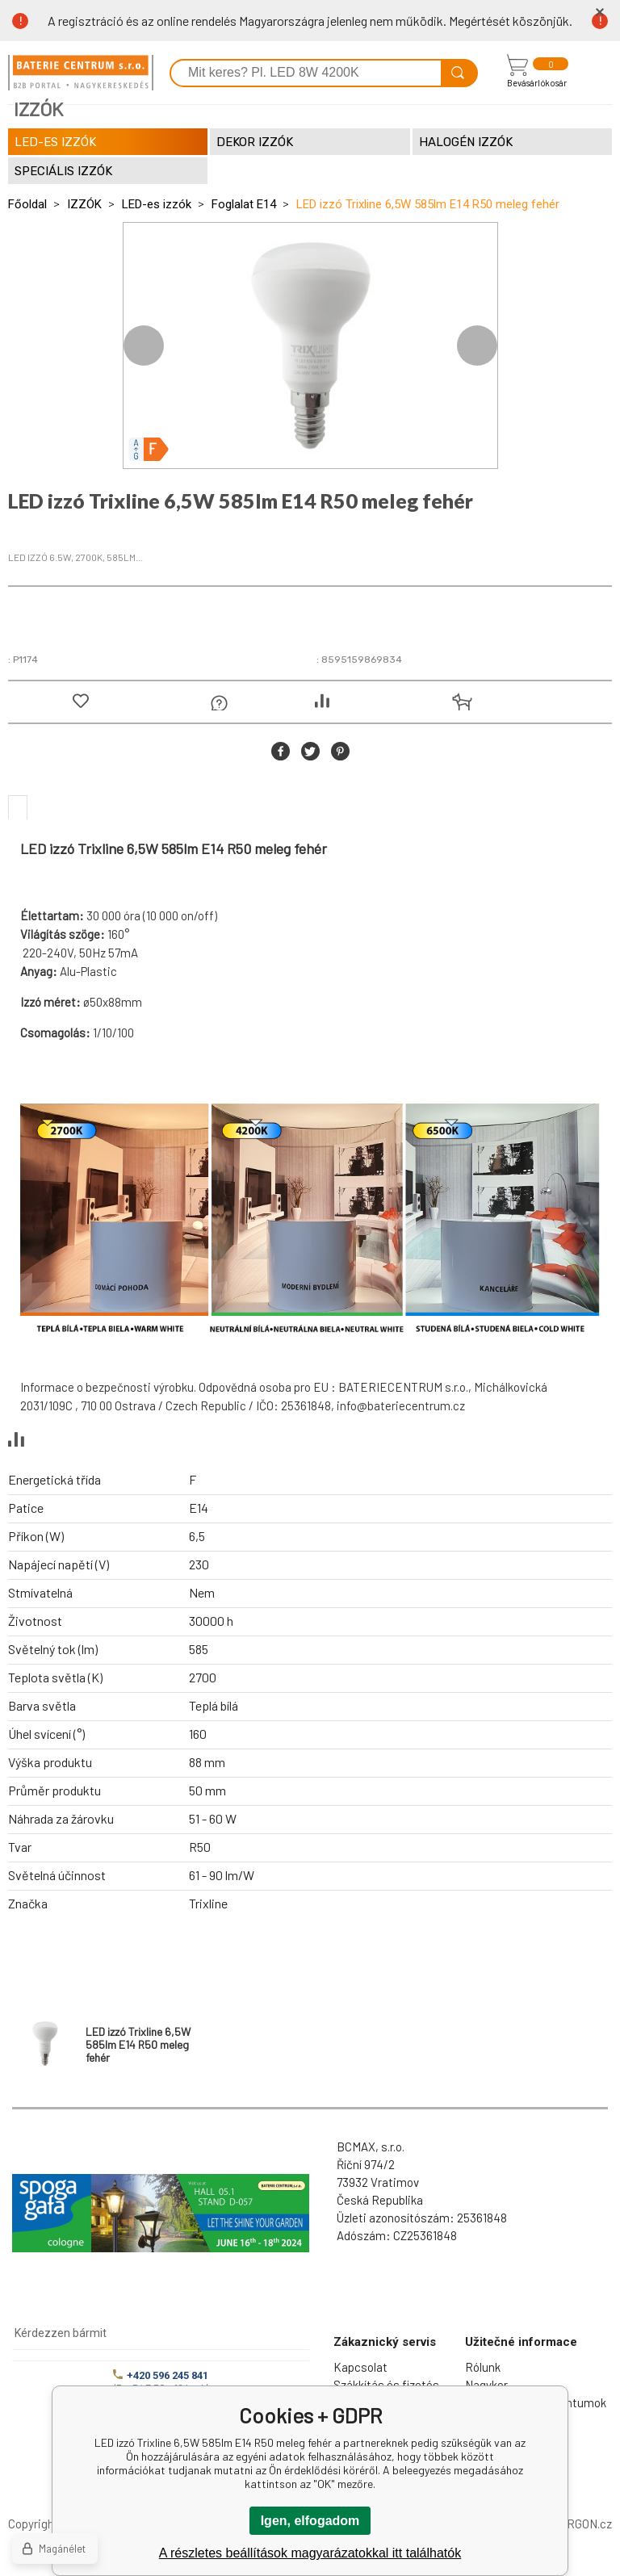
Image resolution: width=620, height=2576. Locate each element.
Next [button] (477, 345)
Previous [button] (144, 345)
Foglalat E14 (244, 204)
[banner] (80, 72)
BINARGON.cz (576, 2523)
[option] (310, 345)
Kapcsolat (360, 2367)
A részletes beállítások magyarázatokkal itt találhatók (310, 2553)
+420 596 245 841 (160, 2375)
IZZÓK (84, 204)
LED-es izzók (156, 204)
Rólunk (483, 2367)
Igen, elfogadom (310, 2521)
